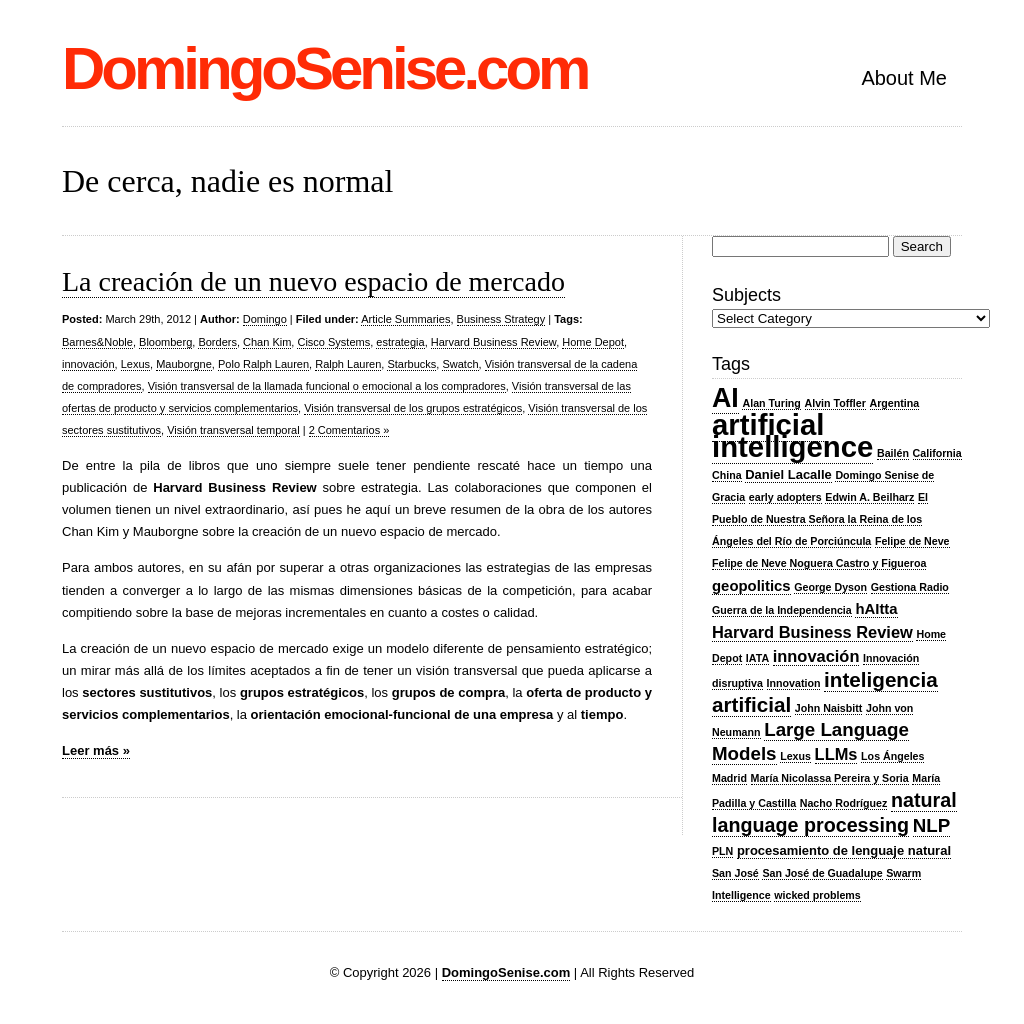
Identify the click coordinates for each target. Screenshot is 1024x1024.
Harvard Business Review (493, 342)
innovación (88, 364)
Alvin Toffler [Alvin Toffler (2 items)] (835, 403)
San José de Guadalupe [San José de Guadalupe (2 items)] (822, 873)
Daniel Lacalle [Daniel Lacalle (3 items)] (788, 474)
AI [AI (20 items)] (725, 398)
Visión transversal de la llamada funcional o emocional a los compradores (327, 386)
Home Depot (593, 342)
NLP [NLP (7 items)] (931, 825)
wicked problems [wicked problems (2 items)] (817, 895)
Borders (217, 342)
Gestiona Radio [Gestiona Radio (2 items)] (910, 587)
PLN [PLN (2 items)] (722, 851)
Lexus (135, 364)
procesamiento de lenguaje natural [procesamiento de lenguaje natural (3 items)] (844, 850)
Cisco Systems (333, 342)
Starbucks (411, 364)
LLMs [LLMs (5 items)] (836, 754)
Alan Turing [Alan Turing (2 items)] (771, 403)
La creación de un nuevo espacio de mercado (313, 281)
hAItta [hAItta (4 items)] (876, 609)
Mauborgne (184, 364)
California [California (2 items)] (937, 453)
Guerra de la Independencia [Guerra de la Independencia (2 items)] (782, 610)
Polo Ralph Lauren (263, 364)
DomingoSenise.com (324, 68)
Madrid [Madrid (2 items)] (729, 778)
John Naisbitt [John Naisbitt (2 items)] (829, 708)
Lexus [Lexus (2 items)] (795, 756)
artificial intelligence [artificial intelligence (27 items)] (792, 435)
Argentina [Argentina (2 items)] (895, 403)
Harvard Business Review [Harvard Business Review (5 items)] (812, 632)
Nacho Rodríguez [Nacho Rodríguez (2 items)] (844, 803)
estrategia (400, 342)
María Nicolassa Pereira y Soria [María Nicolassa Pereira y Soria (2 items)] (830, 778)
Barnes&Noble (97, 342)
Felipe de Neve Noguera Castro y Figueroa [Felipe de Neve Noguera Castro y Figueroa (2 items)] (819, 563)
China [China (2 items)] (727, 475)
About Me (904, 78)
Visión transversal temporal (233, 430)
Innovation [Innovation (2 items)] (794, 683)
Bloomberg (165, 342)
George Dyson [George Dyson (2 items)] (830, 587)
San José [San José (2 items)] (735, 873)
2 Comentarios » (349, 430)
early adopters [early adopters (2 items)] (785, 497)
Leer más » (96, 750)
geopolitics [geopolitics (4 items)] (751, 586)
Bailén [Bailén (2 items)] (893, 453)
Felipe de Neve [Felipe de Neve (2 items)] (912, 541)
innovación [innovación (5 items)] (816, 656)
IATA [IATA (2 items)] (757, 658)
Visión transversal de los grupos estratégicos (413, 408)
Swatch (460, 364)
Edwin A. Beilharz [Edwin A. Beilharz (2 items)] (869, 497)
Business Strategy (501, 319)
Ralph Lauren (348, 364)
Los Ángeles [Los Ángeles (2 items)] (892, 756)
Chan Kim (267, 342)
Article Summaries (405, 319)
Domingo (265, 319)
